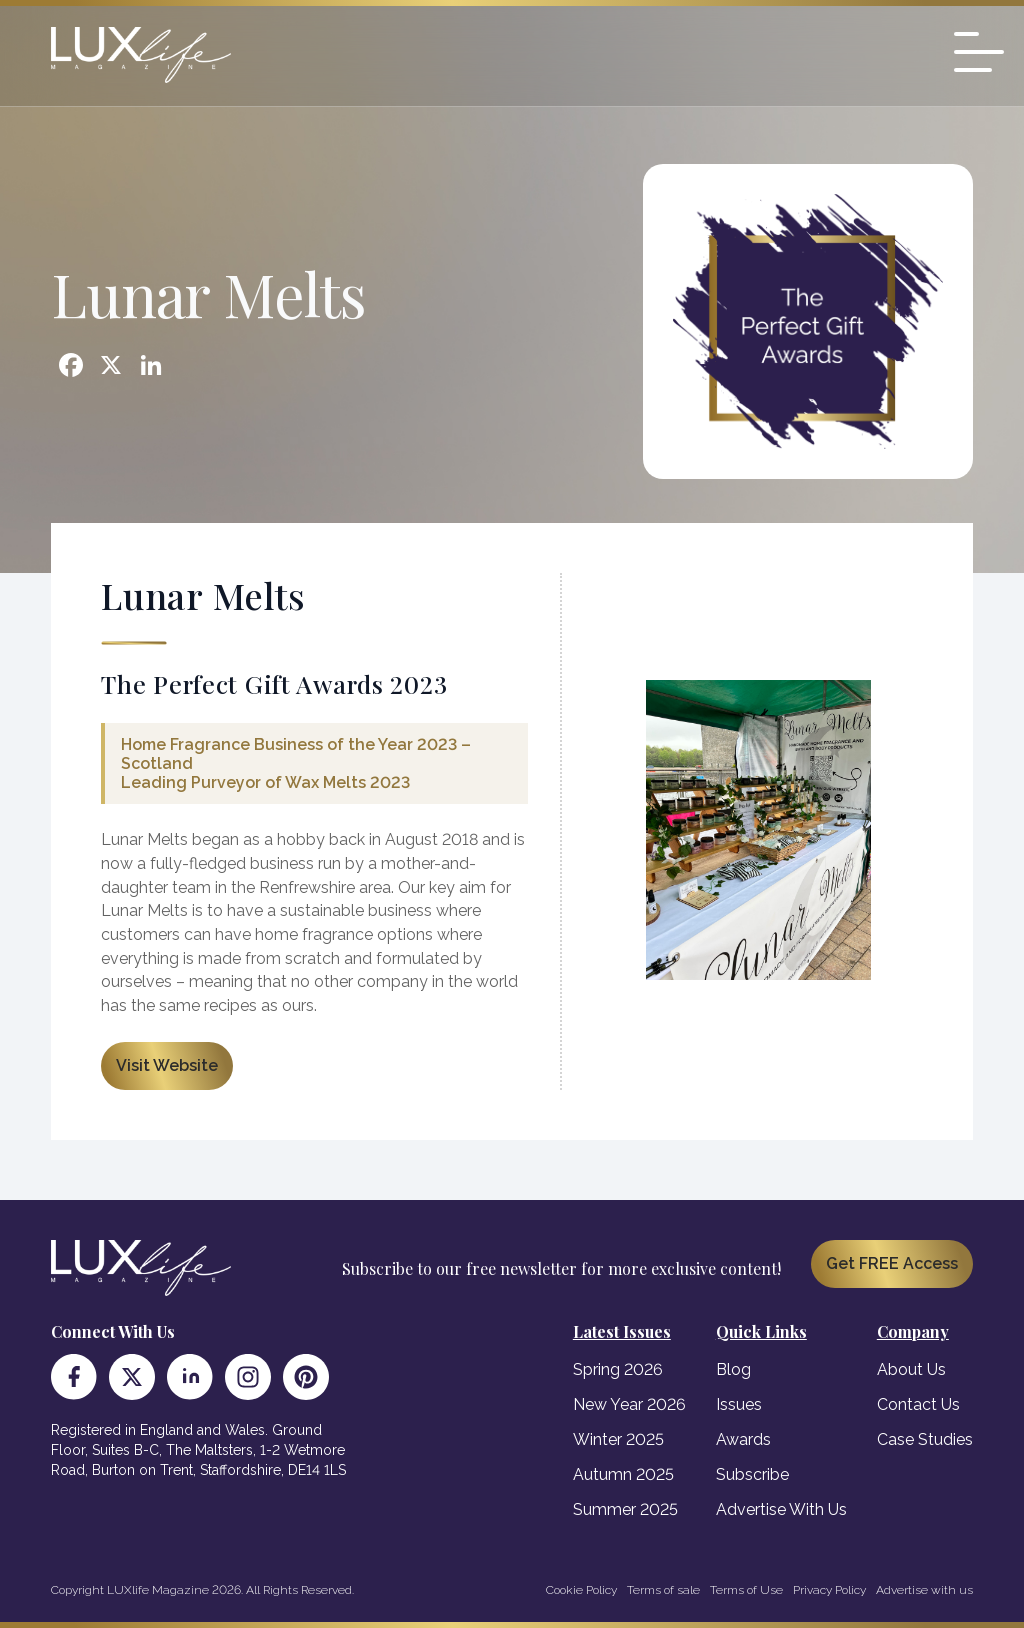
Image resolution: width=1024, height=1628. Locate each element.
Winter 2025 (618, 1439)
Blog (733, 1369)
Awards (743, 1439)
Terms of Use (746, 1590)
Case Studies (925, 1439)
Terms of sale (663, 1590)
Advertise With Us (781, 1509)
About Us (911, 1369)
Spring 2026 (618, 1369)
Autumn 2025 (623, 1474)
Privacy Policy (829, 1590)
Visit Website (167, 1065)
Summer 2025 (625, 1509)
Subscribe (752, 1474)
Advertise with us (924, 1590)
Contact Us (918, 1404)
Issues (739, 1404)
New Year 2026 (629, 1404)
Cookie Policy (581, 1590)
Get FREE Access (892, 1263)
